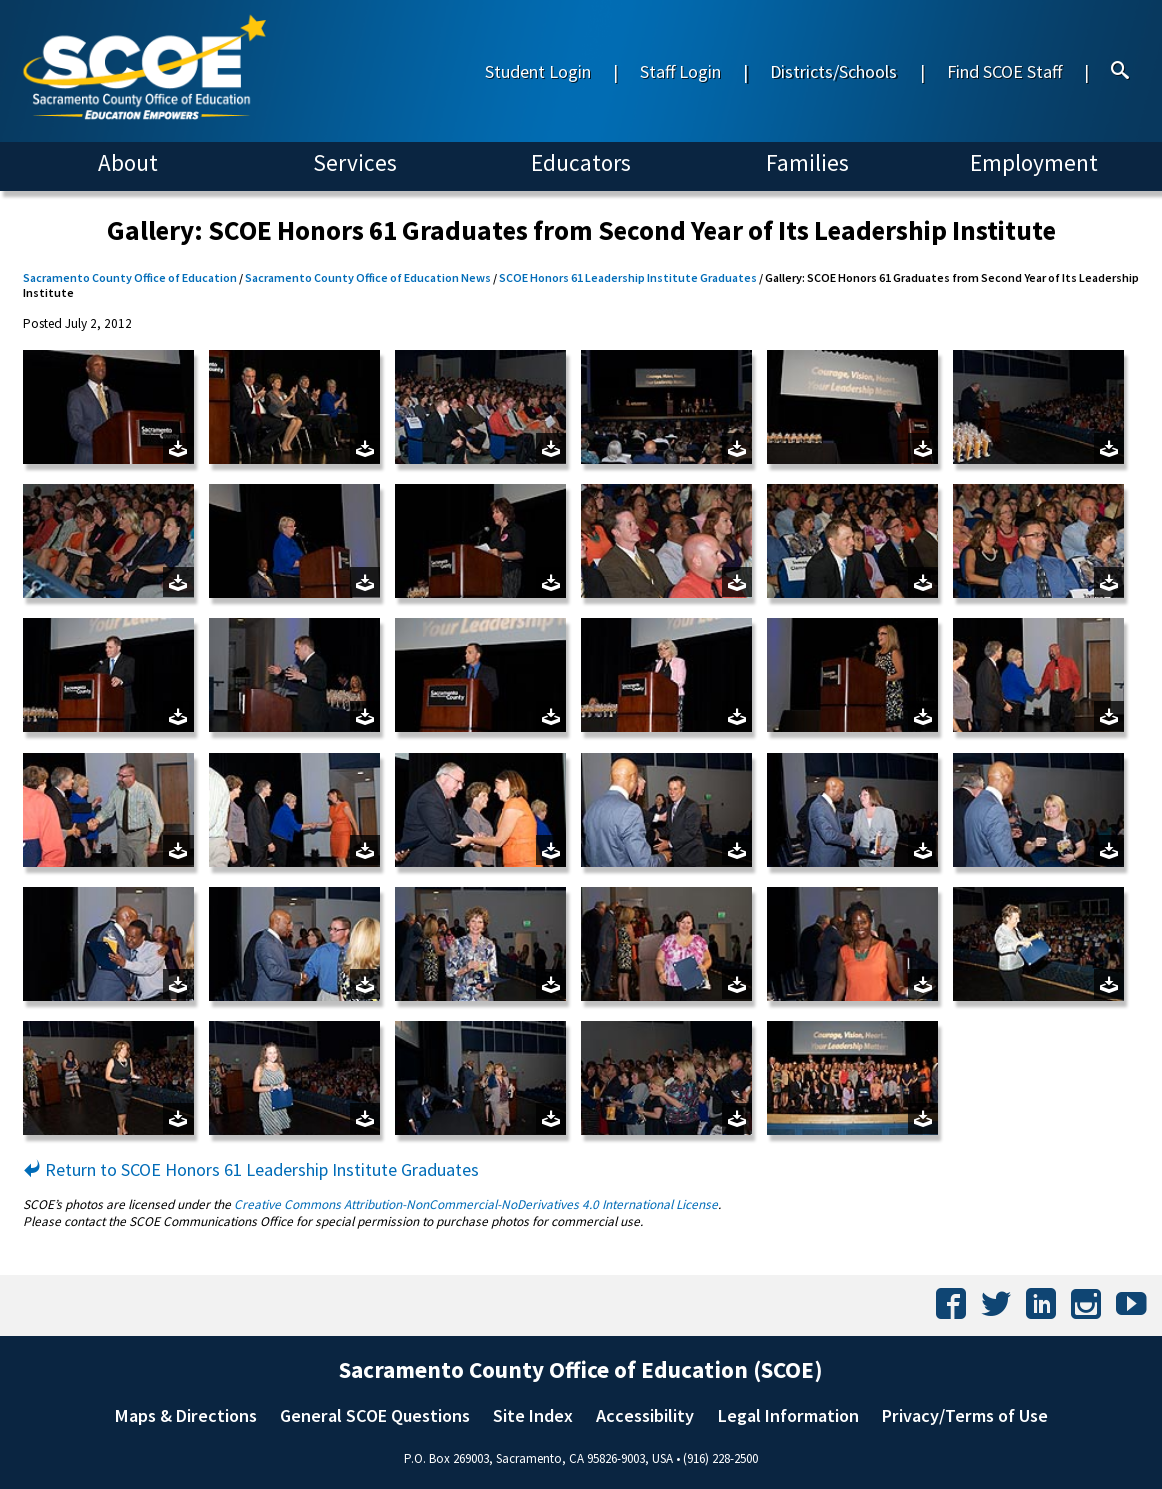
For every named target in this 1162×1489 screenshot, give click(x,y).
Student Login (538, 71)
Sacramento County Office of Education (130, 277)
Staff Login (680, 71)
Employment (1034, 162)
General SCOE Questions (375, 1415)
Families (807, 162)
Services (355, 162)
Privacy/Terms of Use (965, 1415)
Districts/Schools (833, 71)
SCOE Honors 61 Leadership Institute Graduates (628, 277)
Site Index (533, 1415)
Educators (581, 162)
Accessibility (645, 1415)
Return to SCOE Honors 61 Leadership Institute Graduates (251, 1169)
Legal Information (788, 1415)
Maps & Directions (186, 1415)
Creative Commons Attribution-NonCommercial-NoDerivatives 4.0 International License (476, 1204)
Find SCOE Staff (1004, 71)
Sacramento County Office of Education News (368, 277)
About (128, 162)
